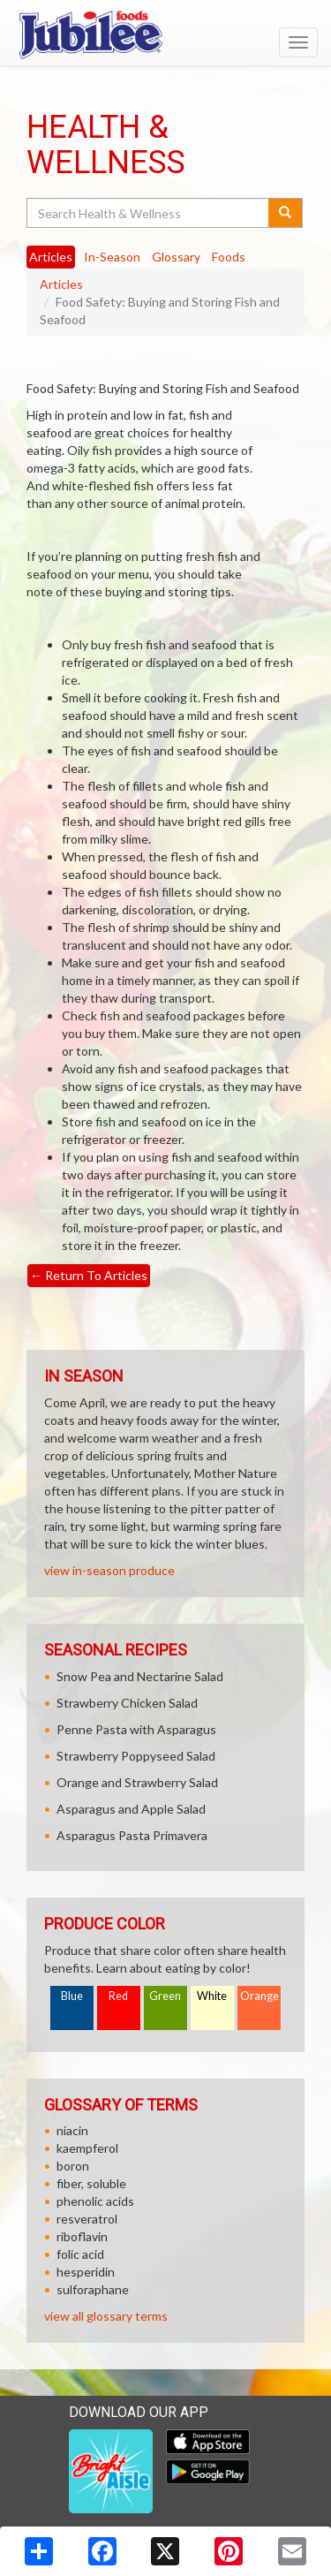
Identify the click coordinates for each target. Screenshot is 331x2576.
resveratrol (86, 2218)
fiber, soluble (91, 2183)
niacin (72, 2130)
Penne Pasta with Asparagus (136, 1729)
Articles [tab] (50, 256)
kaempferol (87, 2148)
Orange (259, 1996)
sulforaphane (92, 2289)
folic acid (80, 2254)
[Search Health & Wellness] (148, 213)
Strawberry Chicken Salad (127, 1702)
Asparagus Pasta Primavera (131, 1835)
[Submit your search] (285, 213)
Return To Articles (88, 1275)
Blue (72, 1996)
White (212, 1996)
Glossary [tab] (176, 256)
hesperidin (85, 2271)
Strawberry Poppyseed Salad (135, 1755)
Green (165, 1996)
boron (72, 2165)
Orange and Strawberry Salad (137, 1782)
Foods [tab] (228, 256)
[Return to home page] (165, 34)
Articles (61, 284)
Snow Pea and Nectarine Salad (139, 1676)
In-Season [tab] (112, 256)
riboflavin (82, 2236)
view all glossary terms (106, 2315)
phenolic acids (95, 2201)
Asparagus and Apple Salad (131, 1808)
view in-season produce (109, 1570)
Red (118, 1996)
